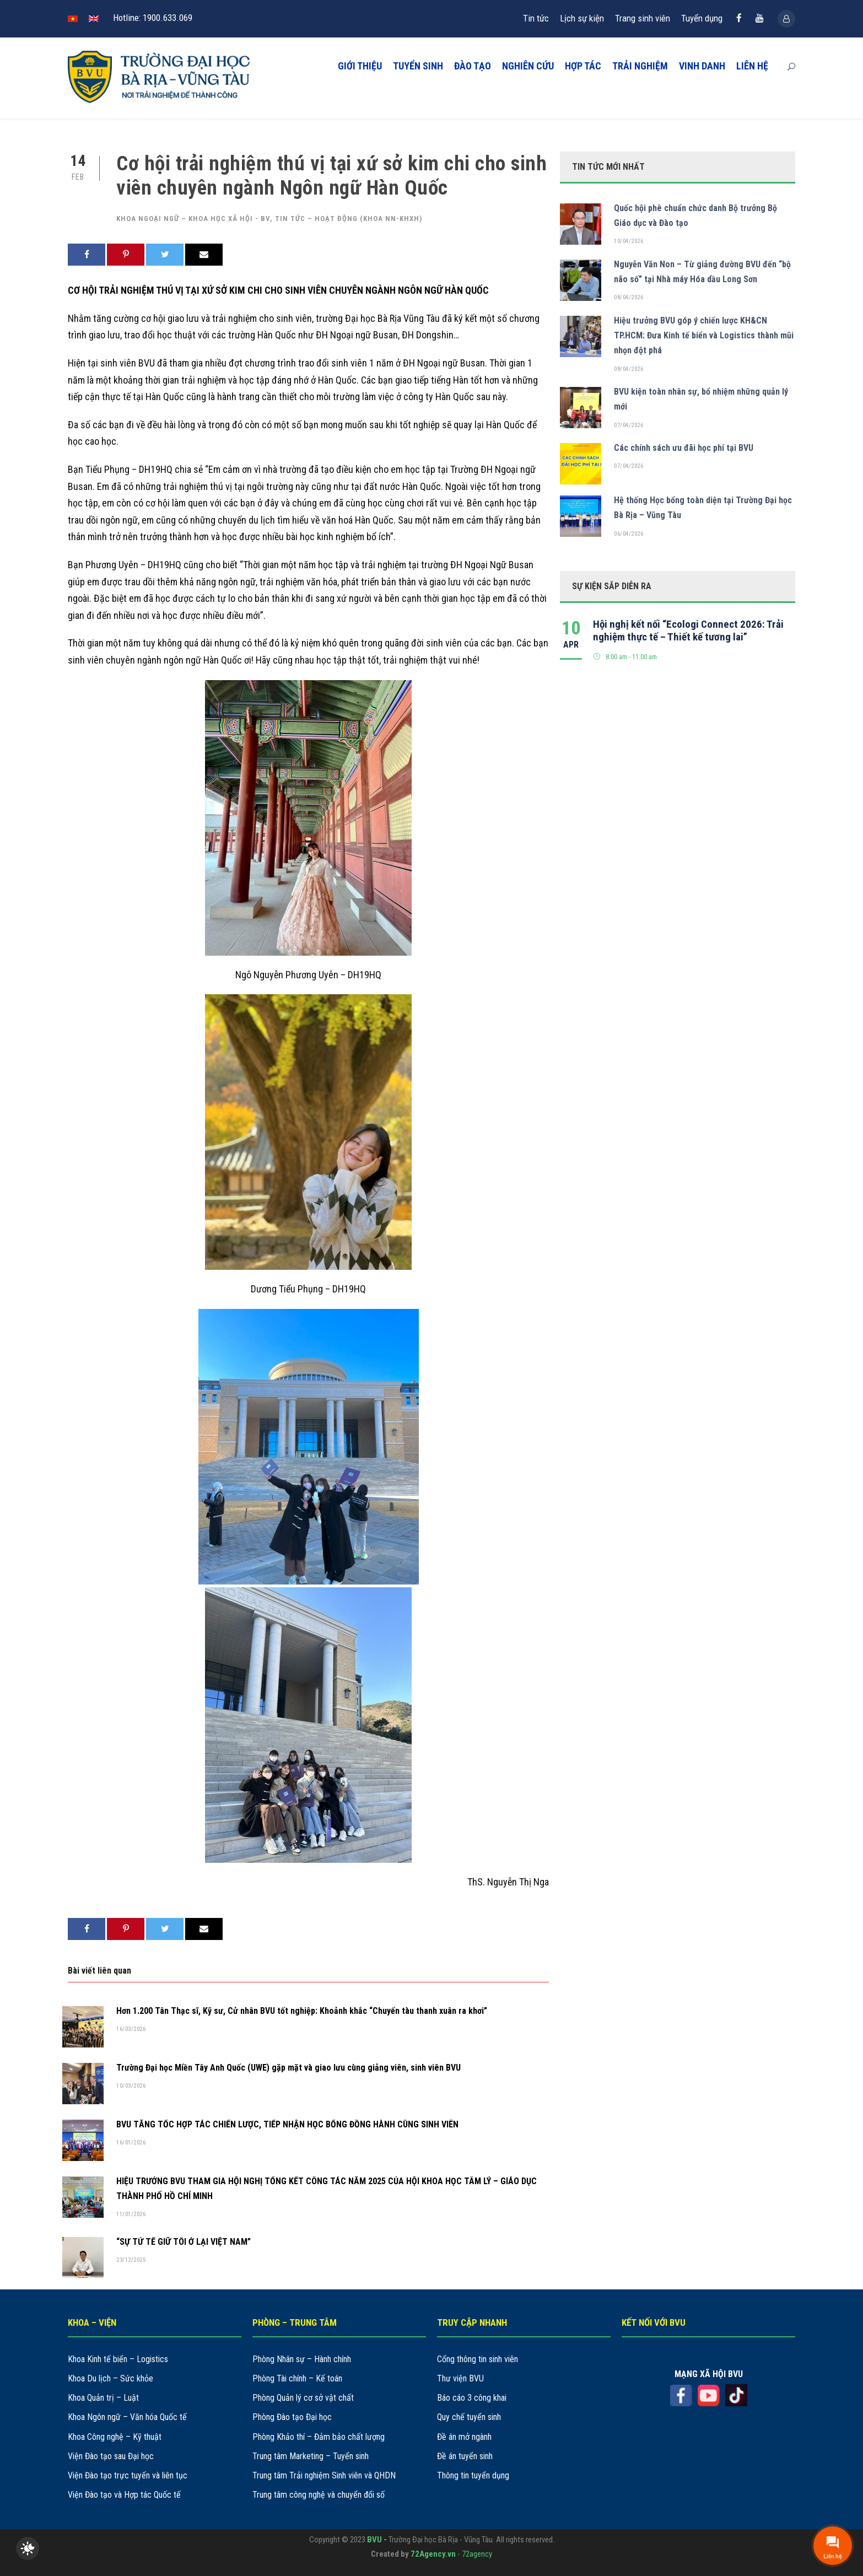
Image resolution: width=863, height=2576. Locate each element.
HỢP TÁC (583, 66)
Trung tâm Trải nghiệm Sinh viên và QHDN (324, 2475)
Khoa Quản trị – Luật (103, 2397)
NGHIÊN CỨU (528, 66)
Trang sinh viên (642, 18)
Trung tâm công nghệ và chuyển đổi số (318, 2494)
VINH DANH (702, 66)
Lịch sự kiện (582, 18)
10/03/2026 (130, 2085)
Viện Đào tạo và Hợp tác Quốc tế (124, 2494)
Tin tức (536, 18)
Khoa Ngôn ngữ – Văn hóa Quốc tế (127, 2417)
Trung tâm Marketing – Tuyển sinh (310, 2456)
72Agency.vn (433, 2554)
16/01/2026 (130, 2142)
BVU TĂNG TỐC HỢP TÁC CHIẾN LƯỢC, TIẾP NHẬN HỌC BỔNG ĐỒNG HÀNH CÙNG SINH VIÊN (287, 2124)
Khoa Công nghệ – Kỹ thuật (114, 2437)
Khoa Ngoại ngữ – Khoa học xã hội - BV (193, 218)
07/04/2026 (628, 425)
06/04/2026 (628, 533)
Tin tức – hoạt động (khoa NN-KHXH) (348, 218)
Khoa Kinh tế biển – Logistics (118, 2359)
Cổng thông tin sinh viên (477, 2359)
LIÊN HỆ (752, 66)
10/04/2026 (628, 241)
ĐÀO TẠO (472, 66)
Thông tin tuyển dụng (473, 2475)
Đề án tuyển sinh (465, 2456)
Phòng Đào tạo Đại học (292, 2417)
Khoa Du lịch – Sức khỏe (110, 2378)
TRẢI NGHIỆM (640, 66)
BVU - (378, 2540)
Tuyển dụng (701, 18)
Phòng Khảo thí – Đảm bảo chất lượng (318, 2437)
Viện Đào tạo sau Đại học (111, 2456)
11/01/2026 (130, 2214)
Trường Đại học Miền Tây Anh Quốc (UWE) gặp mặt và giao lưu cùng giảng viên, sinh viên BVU (288, 2067)
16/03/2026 (130, 2029)
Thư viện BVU (460, 2378)
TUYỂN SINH (418, 66)
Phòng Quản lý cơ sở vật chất (303, 2397)
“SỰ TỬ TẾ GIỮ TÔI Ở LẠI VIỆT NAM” (183, 2242)
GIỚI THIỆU (360, 66)
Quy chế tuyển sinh (469, 2417)
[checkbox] (28, 2548)
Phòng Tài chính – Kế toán (297, 2378)
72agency (477, 2554)
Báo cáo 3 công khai (471, 2397)
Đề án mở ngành (464, 2437)
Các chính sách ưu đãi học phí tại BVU (683, 448)
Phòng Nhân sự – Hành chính (301, 2359)
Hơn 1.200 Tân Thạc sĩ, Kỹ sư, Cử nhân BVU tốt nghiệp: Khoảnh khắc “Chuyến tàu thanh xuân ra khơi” (301, 2011)
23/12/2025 (130, 2260)
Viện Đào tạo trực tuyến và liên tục (127, 2475)
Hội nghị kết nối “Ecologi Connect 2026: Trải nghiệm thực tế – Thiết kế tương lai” (688, 630)
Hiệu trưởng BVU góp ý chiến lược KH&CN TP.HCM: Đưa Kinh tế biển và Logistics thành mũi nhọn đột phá (704, 335)
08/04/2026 (628, 297)
